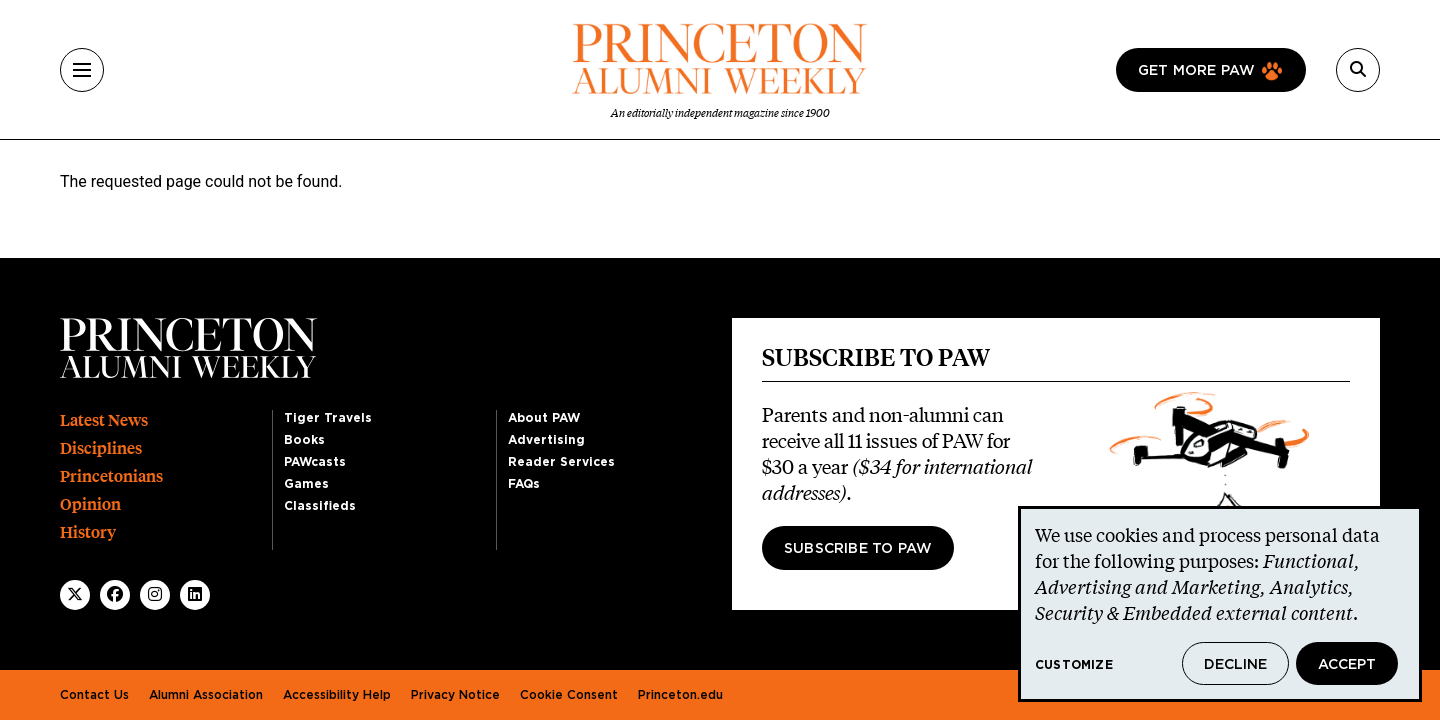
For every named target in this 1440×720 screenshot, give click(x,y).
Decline (1235, 665)
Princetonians (111, 476)
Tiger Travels (328, 418)
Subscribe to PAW (858, 549)
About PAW (544, 418)
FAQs (524, 484)
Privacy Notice (455, 695)
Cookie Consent (569, 695)
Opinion (90, 504)
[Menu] (82, 70)
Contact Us (94, 695)
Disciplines (101, 448)
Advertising (546, 440)
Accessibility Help (337, 695)
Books (304, 440)
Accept (1347, 665)
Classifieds (320, 506)
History (88, 532)
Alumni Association (206, 695)
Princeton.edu (680, 695)
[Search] (1358, 70)
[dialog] (1220, 604)
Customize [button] (1074, 665)
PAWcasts (315, 462)
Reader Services (561, 462)
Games (306, 484)
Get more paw (1196, 71)
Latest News (104, 420)
